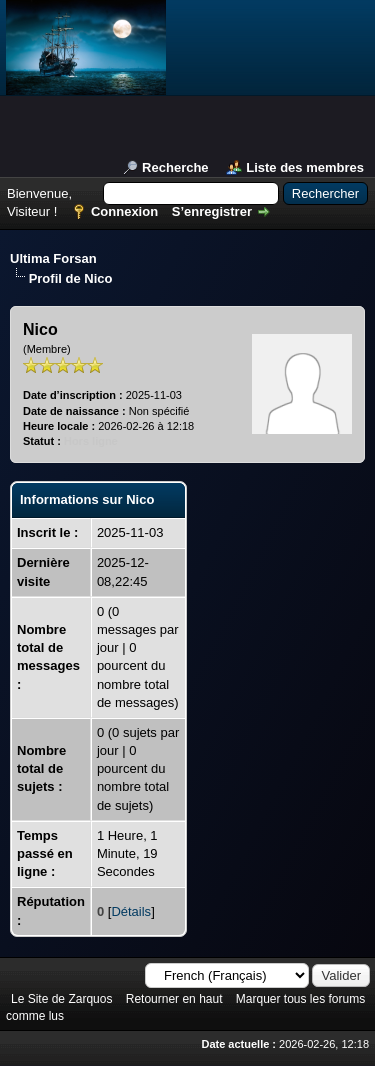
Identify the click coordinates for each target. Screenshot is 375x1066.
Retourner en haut (174, 999)
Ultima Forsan (53, 258)
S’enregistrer (212, 211)
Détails (131, 911)
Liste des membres (305, 167)
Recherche (175, 167)
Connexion (124, 211)
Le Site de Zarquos (61, 999)
